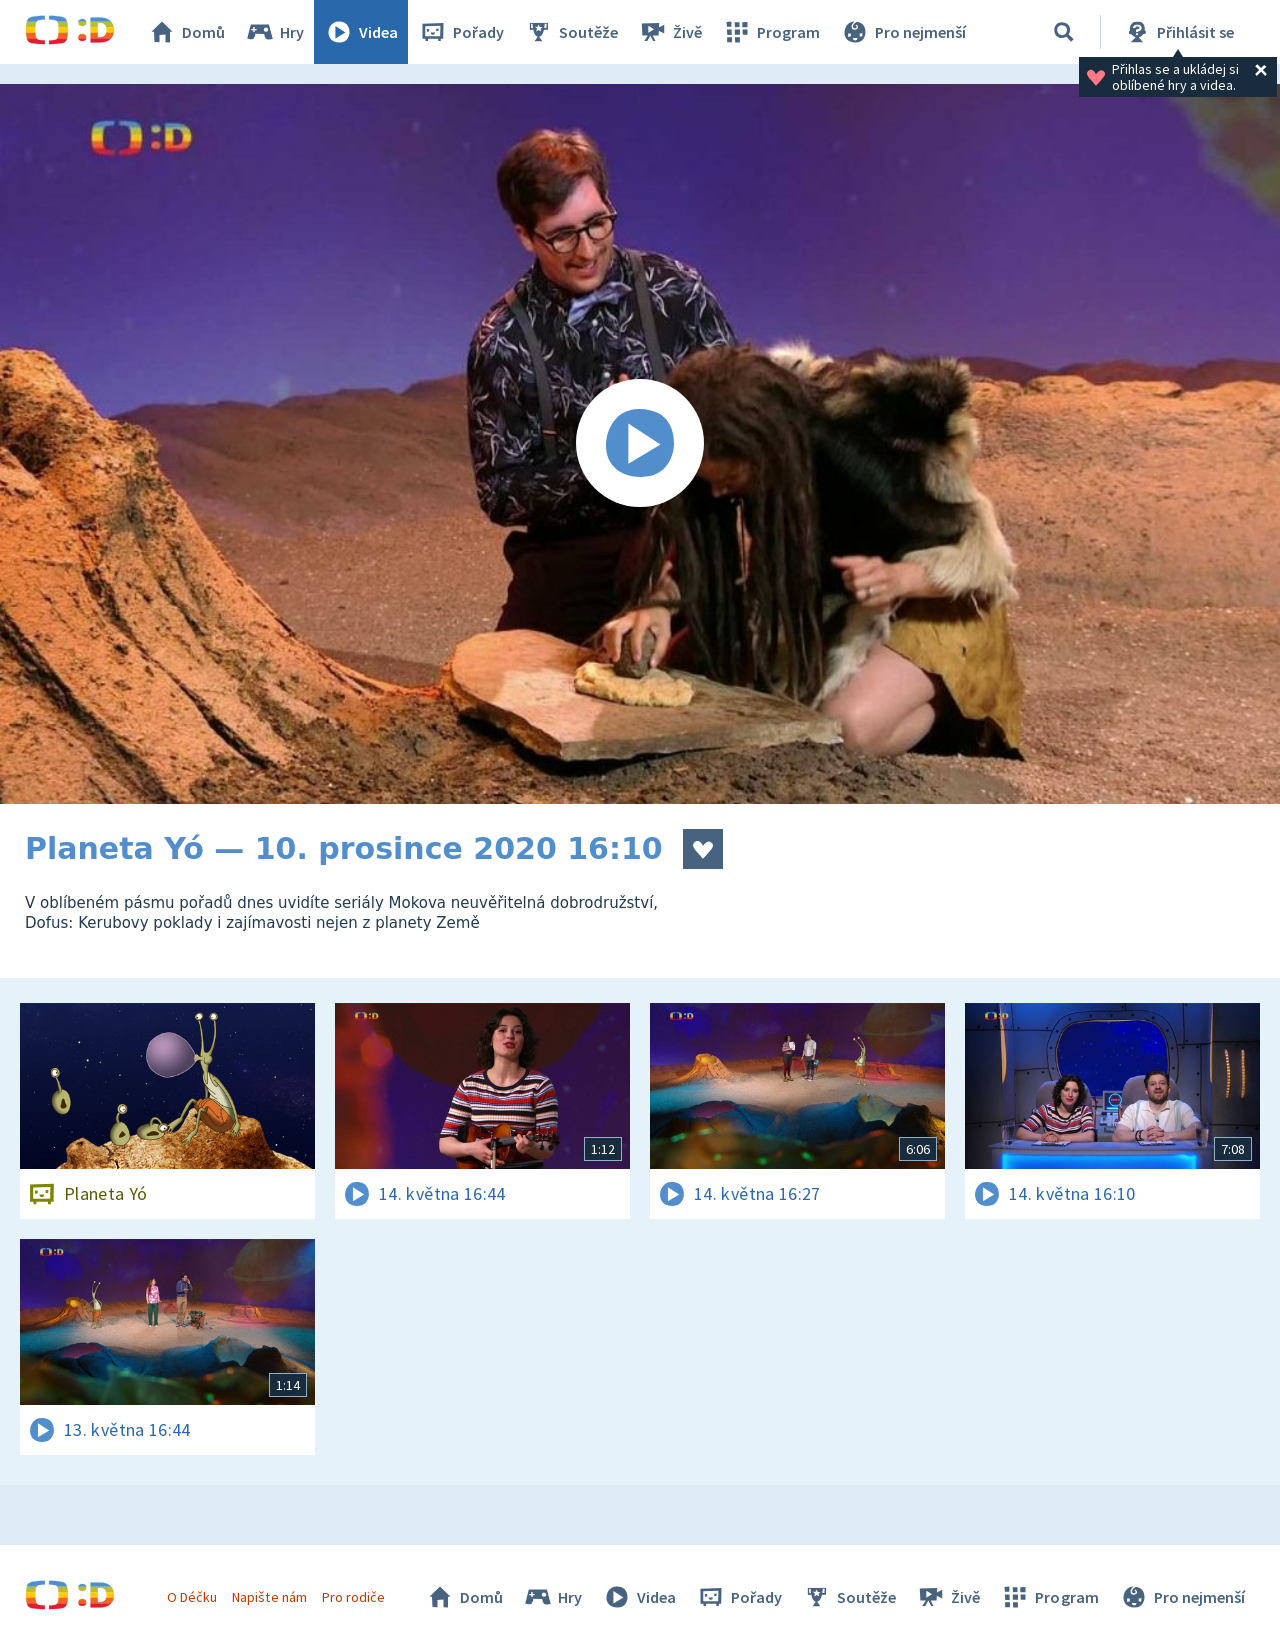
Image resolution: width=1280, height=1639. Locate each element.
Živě (670, 32)
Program (771, 32)
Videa (361, 32)
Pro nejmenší (903, 32)
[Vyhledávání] (1064, 32)
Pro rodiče (353, 1597)
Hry (274, 32)
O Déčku (192, 1597)
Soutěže (571, 32)
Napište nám (269, 1597)
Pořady (461, 32)
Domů (186, 32)
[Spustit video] (640, 444)
